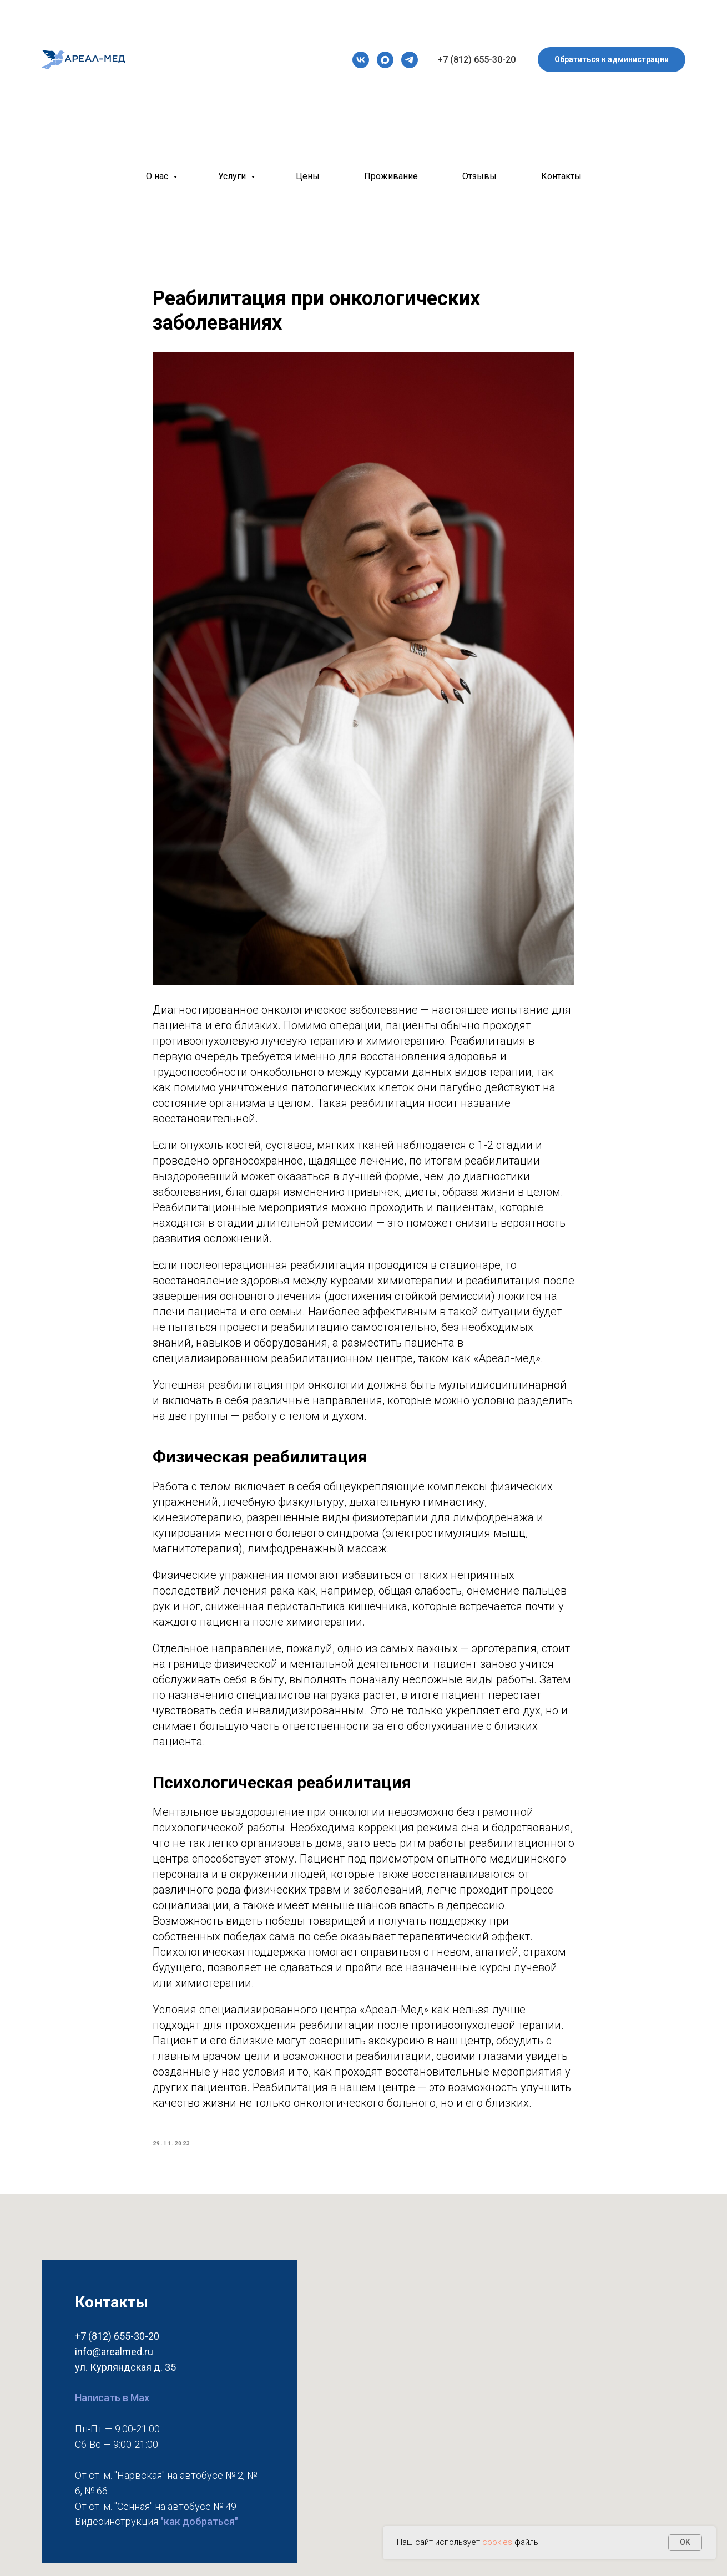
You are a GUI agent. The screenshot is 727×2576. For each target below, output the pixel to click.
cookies (498, 2542)
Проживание (391, 176)
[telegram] (409, 60)
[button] (611, 59)
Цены (308, 176)
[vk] (360, 60)
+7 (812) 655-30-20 (476, 59)
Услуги (233, 176)
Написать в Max (112, 2411)
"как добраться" (199, 2535)
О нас (158, 176)
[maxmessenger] (385, 60)
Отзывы (479, 176)
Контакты (561, 176)
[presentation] (360, 60)
